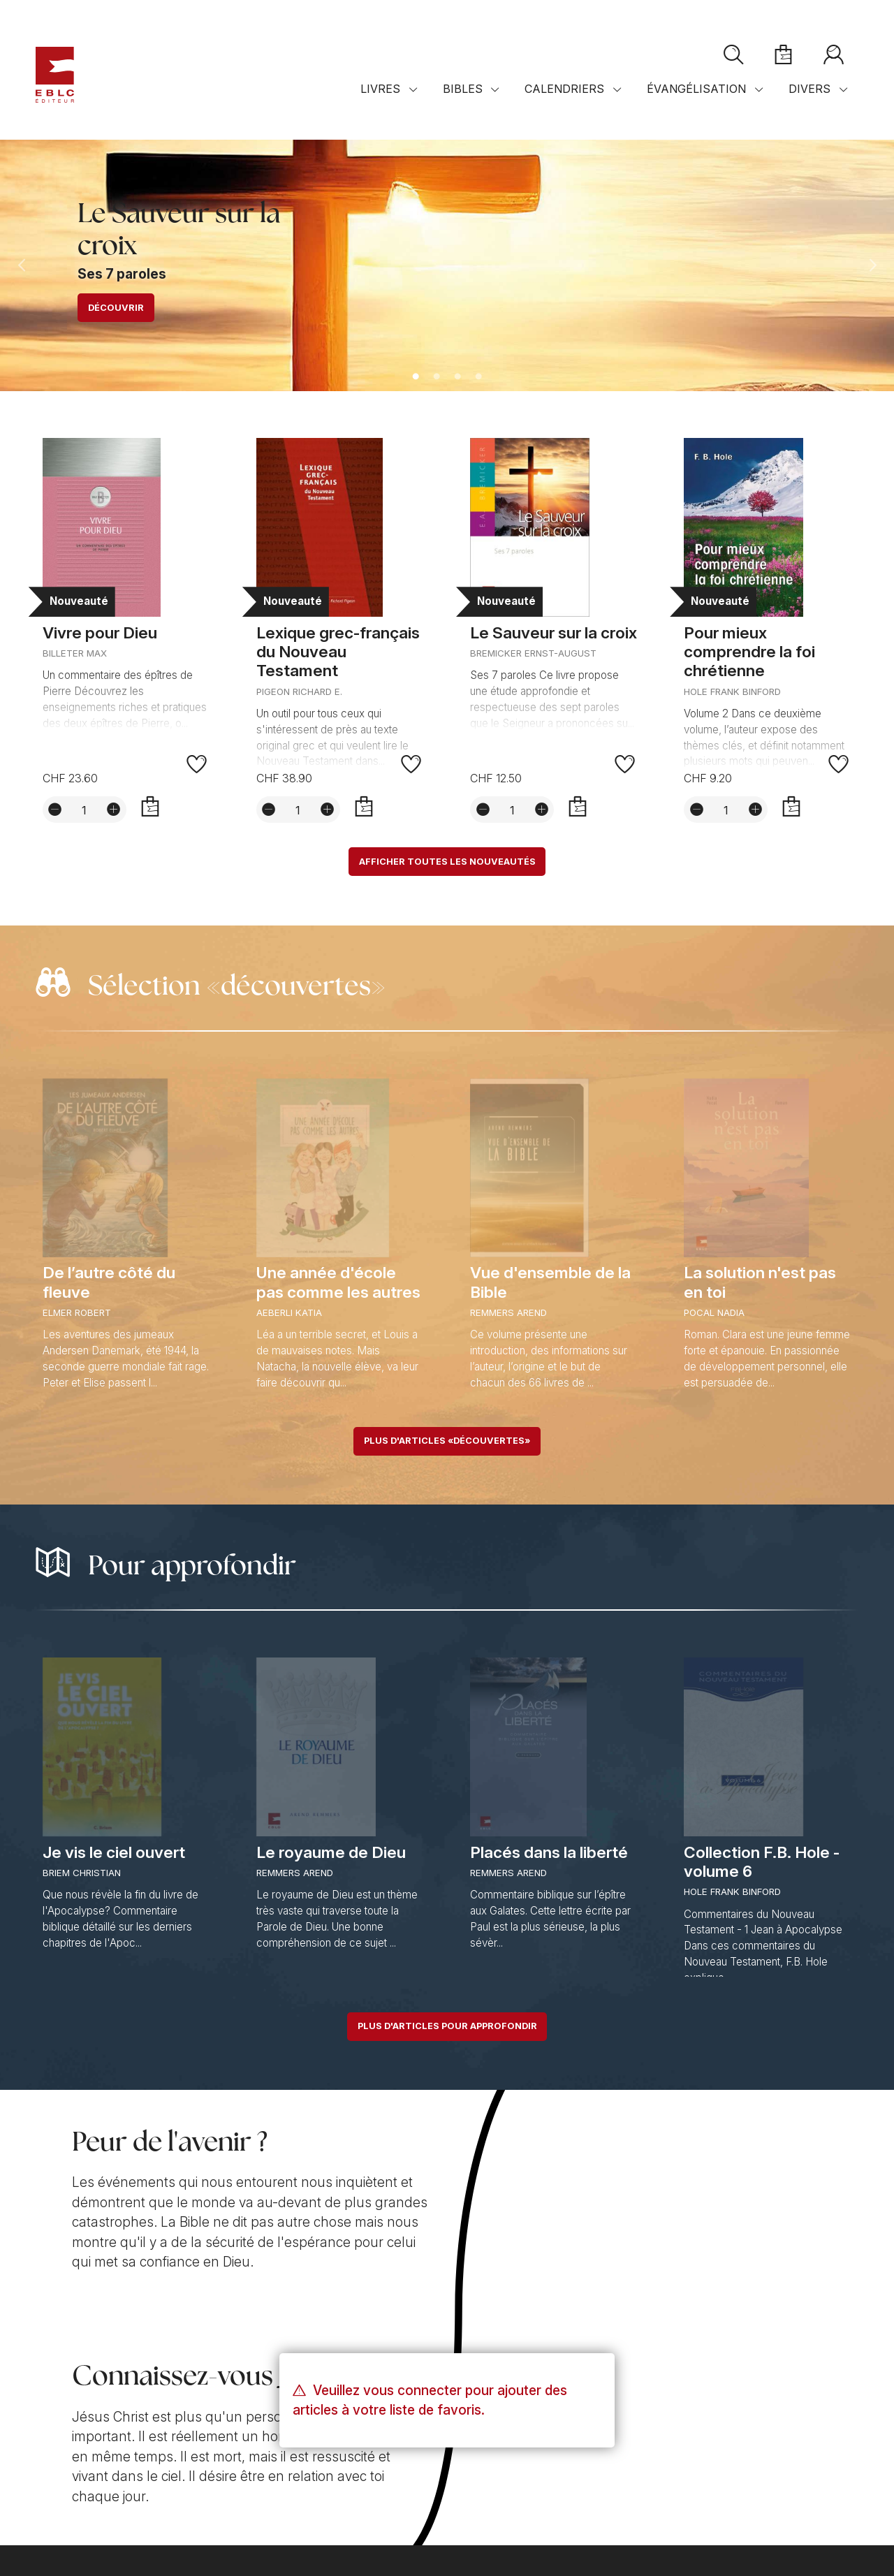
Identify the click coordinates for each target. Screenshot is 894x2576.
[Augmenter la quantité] (113, 811)
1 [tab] (416, 377)
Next (872, 265)
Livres (380, 103)
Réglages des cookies (328, 2508)
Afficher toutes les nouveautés (447, 863)
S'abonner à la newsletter (677, 2413)
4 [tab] (478, 377)
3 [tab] (457, 377)
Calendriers (564, 103)
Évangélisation (696, 103)
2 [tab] (437, 377)
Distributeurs (361, 2471)
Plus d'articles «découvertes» (447, 1444)
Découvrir (116, 307)
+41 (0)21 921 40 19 (100, 2455)
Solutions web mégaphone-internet (199, 2535)
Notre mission (79, 2368)
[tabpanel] (447, 265)
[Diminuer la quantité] (55, 811)
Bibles (463, 103)
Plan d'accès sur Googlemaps (403, 2455)
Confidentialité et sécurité (203, 2508)
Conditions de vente (84, 2508)
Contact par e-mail (96, 2471)
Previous (21, 265)
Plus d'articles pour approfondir (447, 2030)
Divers (809, 103)
